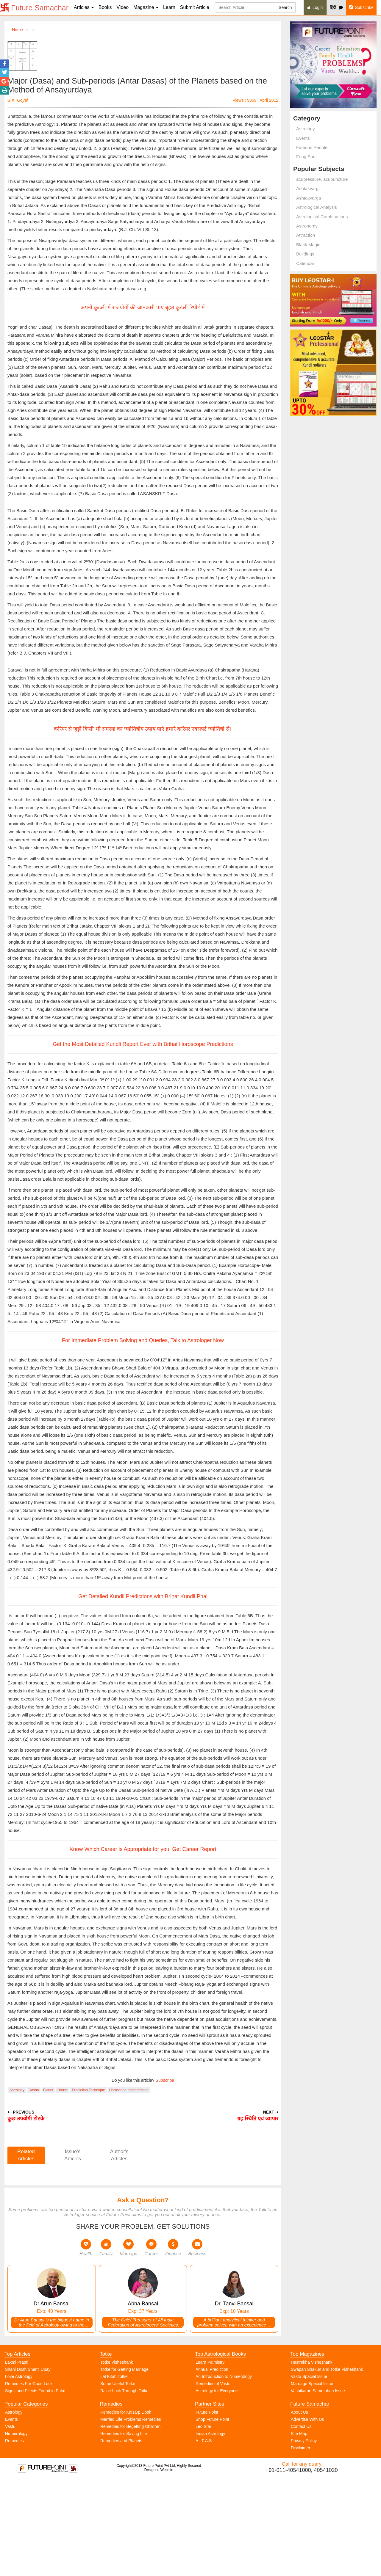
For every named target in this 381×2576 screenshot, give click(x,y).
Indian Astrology (210, 2529)
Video (122, 7)
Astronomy (307, 225)
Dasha (34, 2186)
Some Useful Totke (117, 2479)
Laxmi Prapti (16, 2458)
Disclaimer (300, 2544)
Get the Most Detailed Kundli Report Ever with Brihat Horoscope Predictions (143, 1140)
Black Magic (308, 244)
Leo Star (203, 2522)
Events (303, 138)
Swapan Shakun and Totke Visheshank (327, 2465)
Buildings (305, 253)
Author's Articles (119, 2250)
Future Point (207, 2508)
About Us (299, 2508)
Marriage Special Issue (312, 2479)
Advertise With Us (307, 2515)
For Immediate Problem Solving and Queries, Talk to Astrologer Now (143, 1436)
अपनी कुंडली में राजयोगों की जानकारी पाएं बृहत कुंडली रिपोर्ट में (143, 340)
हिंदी (336, 7)
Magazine (145, 7)
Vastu (10, 2522)
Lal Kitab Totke (114, 2472)
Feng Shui (306, 156)
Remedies (14, 2536)
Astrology (17, 2186)
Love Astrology (18, 2472)
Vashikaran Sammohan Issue (318, 2486)
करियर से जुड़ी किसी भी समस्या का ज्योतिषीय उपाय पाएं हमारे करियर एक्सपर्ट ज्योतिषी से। (143, 825)
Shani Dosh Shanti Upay (28, 2465)
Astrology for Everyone (217, 2486)
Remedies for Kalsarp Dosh (125, 2508)
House (62, 2186)
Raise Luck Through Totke (124, 2486)
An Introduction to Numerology (224, 2472)
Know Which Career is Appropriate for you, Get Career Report (142, 1945)
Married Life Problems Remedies (130, 2515)
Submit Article (194, 7)
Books (105, 7)
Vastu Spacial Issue (309, 2472)
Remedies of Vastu (213, 2479)
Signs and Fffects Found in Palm (35, 2486)
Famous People (311, 147)
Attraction (305, 235)
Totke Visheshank (116, 2458)
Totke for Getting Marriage (124, 2465)
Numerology (16, 2529)
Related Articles (26, 2250)
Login (315, 7)
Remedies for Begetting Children (130, 2522)
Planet (48, 2186)
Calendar (305, 263)
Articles (84, 7)
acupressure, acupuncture (322, 179)
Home (17, 29)
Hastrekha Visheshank (311, 2458)
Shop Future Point (212, 2515)
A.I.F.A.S (204, 2536)
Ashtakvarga (308, 197)
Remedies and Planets (121, 2536)
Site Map (299, 2529)
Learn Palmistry (210, 2458)
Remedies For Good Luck (29, 2479)
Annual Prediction (212, 2465)
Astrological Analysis (316, 207)
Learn (169, 7)
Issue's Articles (72, 2250)
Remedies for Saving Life (123, 2529)
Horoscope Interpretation (129, 2186)
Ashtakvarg (307, 188)
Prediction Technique (88, 2186)
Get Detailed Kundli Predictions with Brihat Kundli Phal (142, 1692)
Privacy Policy (304, 2536)
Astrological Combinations (322, 216)
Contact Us (301, 2522)
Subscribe (361, 7)
